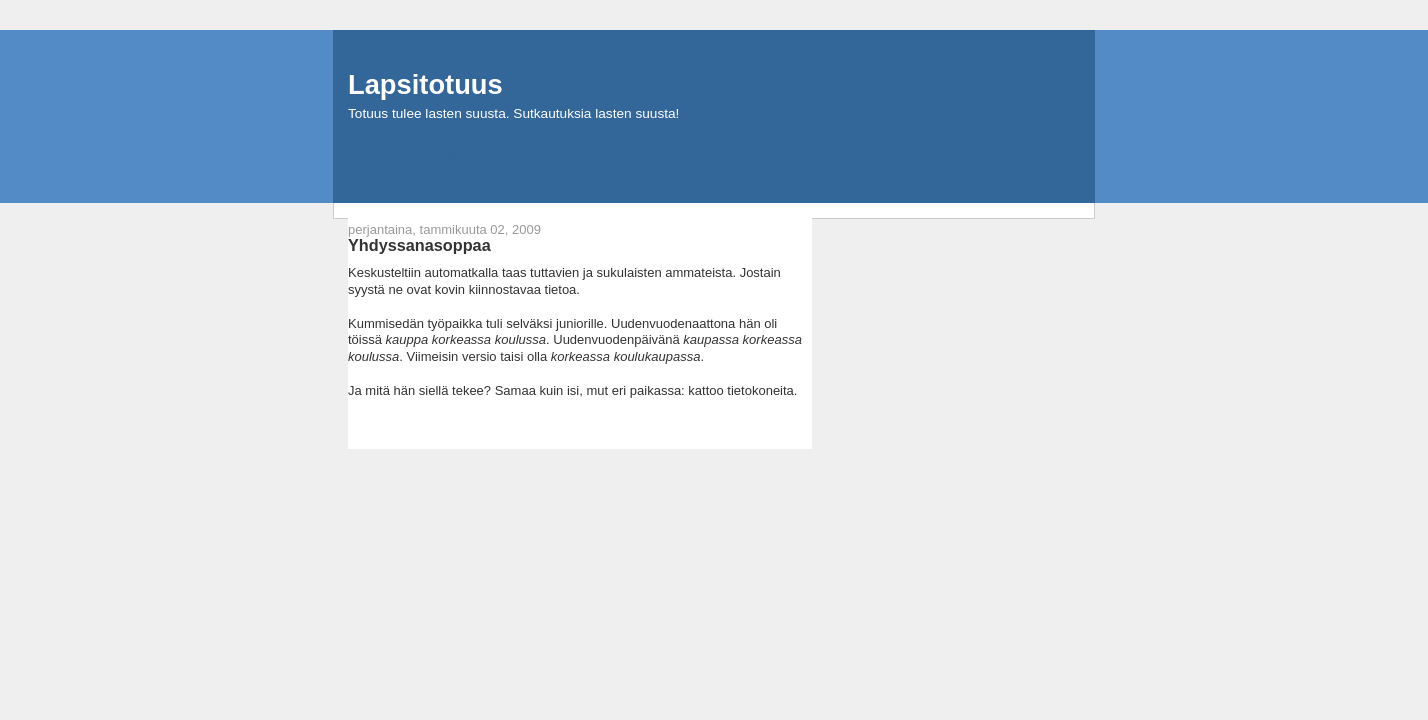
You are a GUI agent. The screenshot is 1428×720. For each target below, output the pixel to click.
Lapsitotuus (425, 84)
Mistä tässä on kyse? (411, 152)
